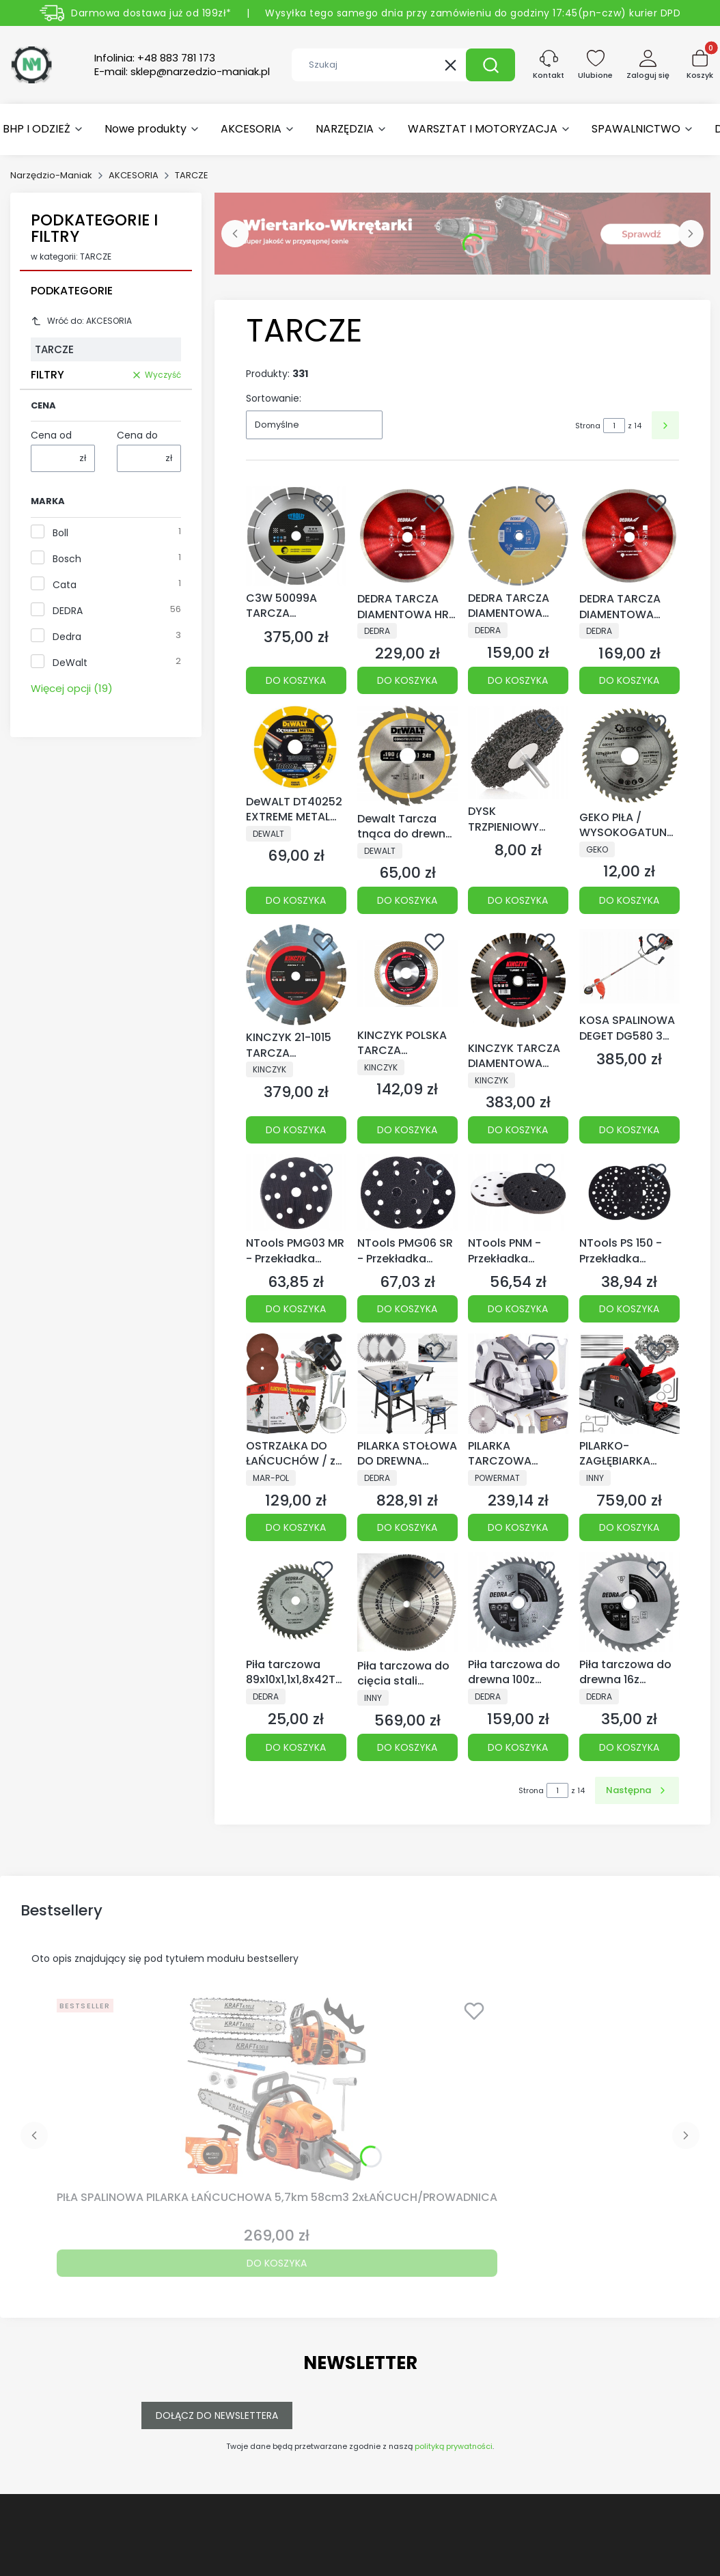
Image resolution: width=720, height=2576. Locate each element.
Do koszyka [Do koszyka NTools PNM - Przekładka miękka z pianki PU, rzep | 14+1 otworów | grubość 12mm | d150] (518, 1309)
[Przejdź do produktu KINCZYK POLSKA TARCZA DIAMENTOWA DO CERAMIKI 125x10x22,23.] (407, 973)
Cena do (137, 435)
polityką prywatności (454, 2446)
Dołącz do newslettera (217, 2415)
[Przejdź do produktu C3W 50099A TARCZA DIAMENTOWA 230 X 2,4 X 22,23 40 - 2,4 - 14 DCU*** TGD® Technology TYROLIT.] (296, 536)
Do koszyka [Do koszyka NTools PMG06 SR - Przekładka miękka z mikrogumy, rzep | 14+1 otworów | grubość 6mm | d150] (407, 1309)
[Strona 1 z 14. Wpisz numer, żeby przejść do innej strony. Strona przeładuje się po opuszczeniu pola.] (614, 425)
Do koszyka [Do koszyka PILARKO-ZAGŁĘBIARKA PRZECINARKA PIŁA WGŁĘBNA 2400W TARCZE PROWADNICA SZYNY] (629, 1527)
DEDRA (68, 611)
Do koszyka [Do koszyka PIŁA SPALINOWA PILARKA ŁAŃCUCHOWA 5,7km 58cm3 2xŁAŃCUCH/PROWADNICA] (277, 2263)
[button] (490, 65)
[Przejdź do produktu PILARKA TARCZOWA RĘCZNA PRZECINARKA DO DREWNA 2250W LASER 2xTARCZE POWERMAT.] (518, 1383)
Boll (60, 533)
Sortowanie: (273, 398)
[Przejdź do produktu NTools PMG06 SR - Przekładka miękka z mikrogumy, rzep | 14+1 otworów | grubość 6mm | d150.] (407, 1192)
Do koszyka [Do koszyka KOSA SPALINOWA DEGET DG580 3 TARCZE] (629, 1130)
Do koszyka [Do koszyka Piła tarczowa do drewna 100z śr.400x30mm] (518, 1747)
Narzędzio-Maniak (51, 175)
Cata (65, 585)
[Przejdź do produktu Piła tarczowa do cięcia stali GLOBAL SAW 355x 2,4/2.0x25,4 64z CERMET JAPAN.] (407, 1603)
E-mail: (182, 72)
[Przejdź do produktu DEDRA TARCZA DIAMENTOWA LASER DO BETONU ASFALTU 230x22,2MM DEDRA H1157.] (518, 536)
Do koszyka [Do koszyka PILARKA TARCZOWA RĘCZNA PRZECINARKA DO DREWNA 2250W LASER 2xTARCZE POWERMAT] (518, 1527)
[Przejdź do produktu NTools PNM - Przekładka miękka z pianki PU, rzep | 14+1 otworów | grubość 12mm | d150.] (518, 1192)
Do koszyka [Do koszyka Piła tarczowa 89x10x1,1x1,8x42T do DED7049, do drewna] (296, 1747)
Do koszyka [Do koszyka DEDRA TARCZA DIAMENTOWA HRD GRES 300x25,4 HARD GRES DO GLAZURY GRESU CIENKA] (407, 681)
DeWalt (70, 662)
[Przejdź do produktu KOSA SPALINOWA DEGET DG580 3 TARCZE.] (629, 966)
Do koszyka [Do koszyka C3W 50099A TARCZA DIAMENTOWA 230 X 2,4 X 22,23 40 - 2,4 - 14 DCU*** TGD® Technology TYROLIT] (296, 681)
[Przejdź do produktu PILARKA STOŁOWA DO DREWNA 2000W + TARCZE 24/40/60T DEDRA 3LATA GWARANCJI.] (407, 1383)
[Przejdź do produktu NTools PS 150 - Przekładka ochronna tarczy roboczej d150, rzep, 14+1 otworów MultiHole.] (629, 1192)
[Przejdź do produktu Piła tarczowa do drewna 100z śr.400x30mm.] (518, 1602)
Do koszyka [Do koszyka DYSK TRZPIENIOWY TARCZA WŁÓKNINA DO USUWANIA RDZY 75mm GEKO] (518, 899)
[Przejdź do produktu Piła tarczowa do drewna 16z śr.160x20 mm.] (629, 1602)
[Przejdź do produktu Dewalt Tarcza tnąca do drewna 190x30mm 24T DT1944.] (407, 756)
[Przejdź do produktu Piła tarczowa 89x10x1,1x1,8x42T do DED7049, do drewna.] (296, 1602)
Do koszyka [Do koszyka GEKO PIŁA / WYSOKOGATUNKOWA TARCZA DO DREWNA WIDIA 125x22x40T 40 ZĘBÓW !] (629, 899)
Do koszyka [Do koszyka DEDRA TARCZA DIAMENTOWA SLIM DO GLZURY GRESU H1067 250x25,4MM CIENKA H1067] (629, 681)
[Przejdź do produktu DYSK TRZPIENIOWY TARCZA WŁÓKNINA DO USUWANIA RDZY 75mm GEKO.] (518, 752)
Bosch (67, 559)
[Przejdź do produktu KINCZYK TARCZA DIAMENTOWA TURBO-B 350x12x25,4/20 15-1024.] (518, 980)
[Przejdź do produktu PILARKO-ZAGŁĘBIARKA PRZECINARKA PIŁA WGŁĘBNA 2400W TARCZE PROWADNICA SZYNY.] (629, 1383)
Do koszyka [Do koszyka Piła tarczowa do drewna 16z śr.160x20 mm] (629, 1747)
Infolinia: (154, 58)
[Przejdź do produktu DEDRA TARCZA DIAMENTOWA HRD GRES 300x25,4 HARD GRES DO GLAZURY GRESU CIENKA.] (407, 536)
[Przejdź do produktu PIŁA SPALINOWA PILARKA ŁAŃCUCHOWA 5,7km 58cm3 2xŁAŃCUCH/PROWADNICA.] (276, 2089)
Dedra (67, 636)
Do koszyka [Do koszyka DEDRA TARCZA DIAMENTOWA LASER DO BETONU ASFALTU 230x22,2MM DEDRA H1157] (518, 681)
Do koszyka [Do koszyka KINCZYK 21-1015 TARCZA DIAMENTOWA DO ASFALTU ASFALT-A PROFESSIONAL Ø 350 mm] (296, 1130)
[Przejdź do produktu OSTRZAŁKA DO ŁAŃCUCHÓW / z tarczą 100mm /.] (296, 1383)
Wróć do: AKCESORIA (81, 321)
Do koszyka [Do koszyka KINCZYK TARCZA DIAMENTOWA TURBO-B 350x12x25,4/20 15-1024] (518, 1130)
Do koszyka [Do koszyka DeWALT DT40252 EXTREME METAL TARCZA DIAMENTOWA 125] (296, 899)
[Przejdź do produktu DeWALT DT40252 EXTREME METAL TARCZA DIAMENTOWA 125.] (296, 747)
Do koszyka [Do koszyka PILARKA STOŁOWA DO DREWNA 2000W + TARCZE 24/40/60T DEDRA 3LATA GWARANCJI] (407, 1527)
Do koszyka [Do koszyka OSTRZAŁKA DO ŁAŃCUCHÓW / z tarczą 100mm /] (296, 1527)
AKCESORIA (133, 175)
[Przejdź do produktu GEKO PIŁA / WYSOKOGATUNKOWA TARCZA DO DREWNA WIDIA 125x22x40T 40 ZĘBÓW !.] (629, 755)
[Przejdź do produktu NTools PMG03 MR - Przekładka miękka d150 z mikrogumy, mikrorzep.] (296, 1192)
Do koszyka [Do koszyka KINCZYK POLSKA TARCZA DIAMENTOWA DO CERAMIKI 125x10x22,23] (407, 1130)
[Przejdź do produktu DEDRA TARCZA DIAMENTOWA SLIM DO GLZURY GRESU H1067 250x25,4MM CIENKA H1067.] (629, 536)
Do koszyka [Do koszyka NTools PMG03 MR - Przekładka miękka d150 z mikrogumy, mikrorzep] (296, 1309)
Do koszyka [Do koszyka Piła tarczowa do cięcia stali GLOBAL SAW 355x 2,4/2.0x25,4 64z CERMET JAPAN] (407, 1747)
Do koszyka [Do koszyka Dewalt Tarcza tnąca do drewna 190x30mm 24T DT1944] (407, 899)
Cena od (51, 435)
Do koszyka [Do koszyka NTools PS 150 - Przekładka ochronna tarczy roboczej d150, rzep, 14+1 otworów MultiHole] (629, 1309)
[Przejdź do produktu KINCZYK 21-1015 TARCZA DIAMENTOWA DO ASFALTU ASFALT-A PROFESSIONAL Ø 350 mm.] (296, 974)
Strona (587, 425)
